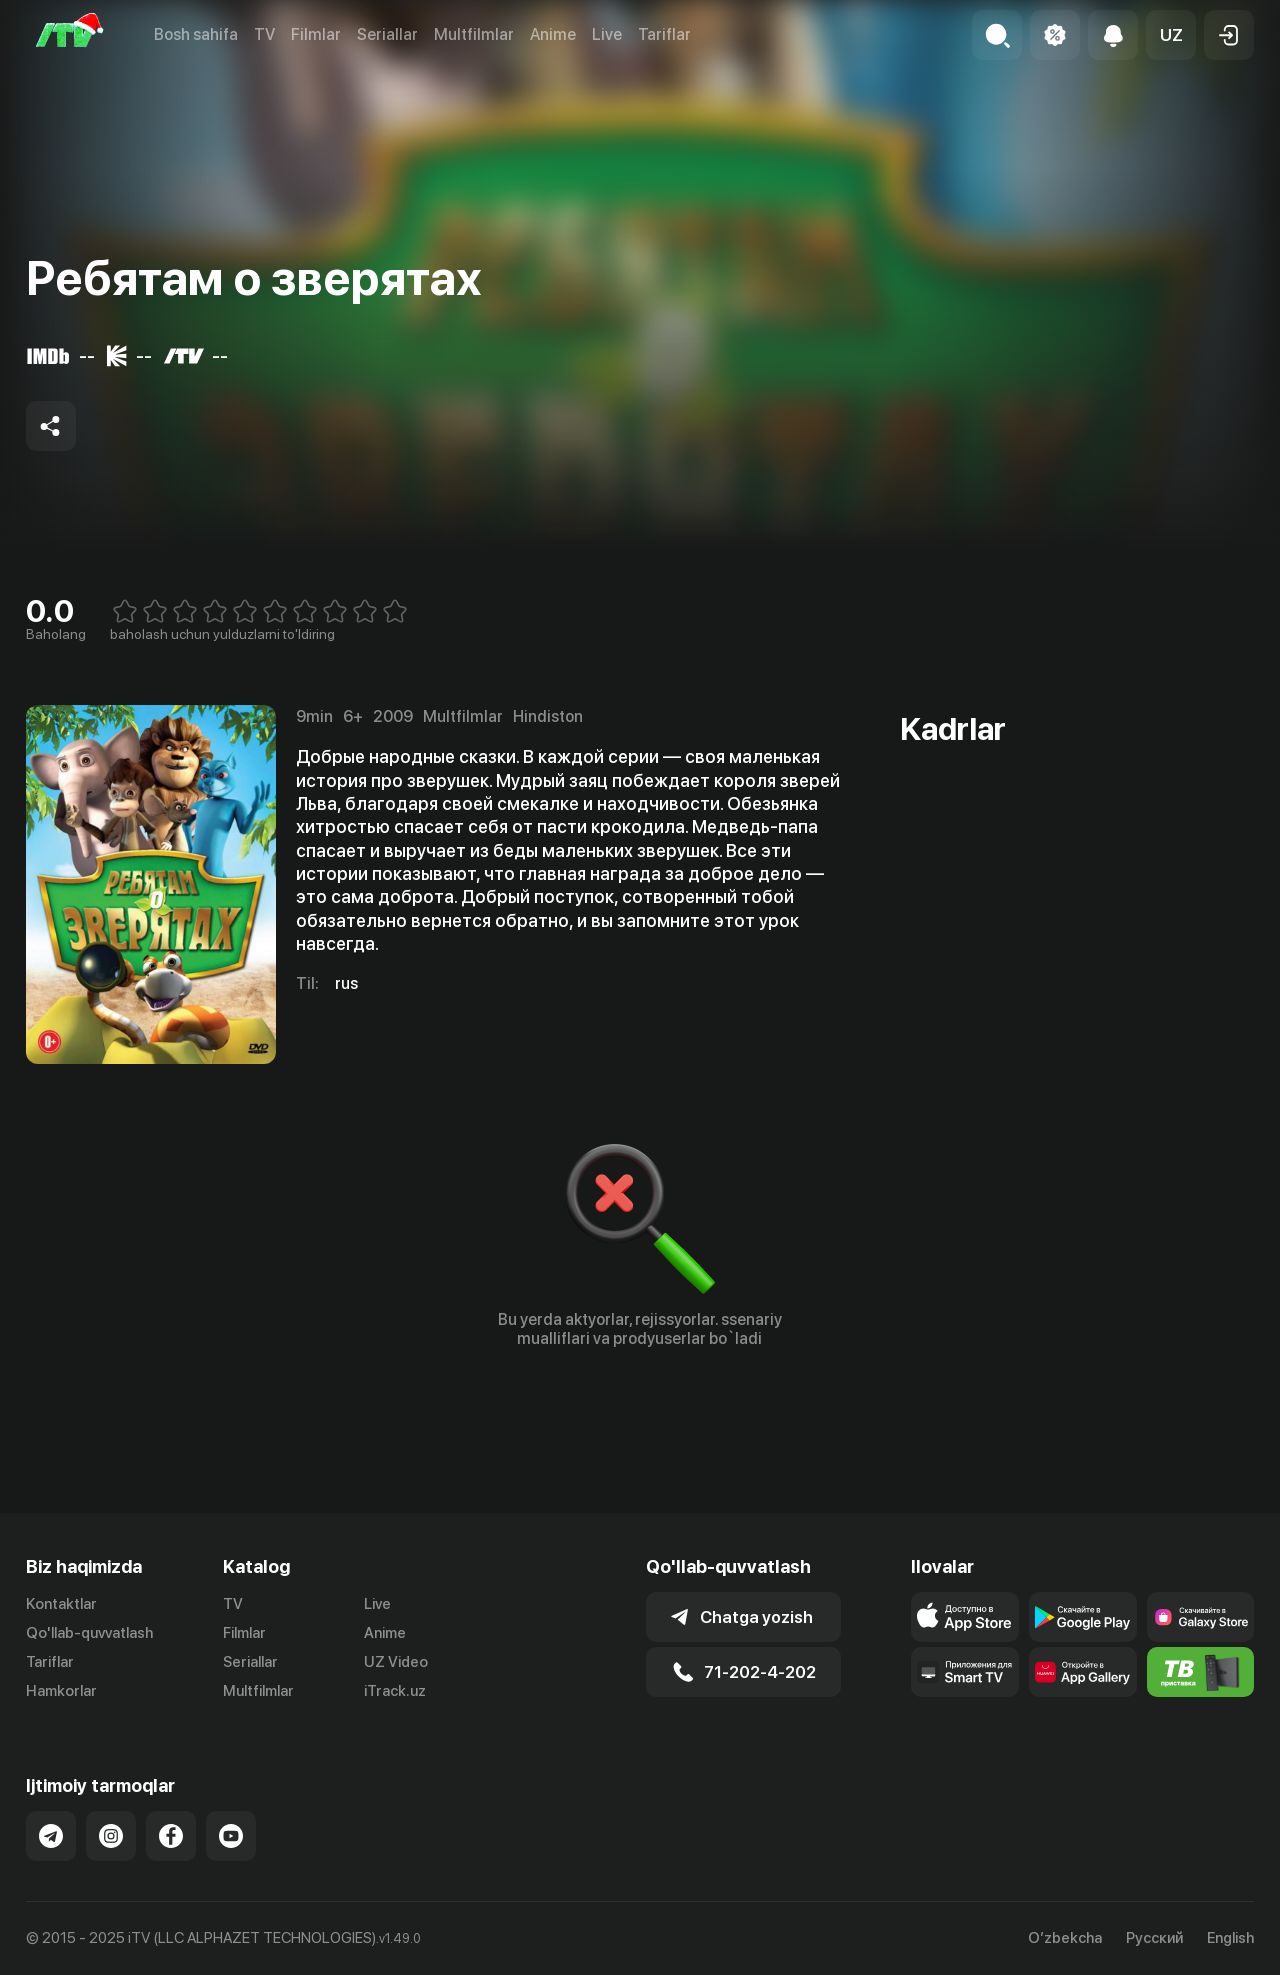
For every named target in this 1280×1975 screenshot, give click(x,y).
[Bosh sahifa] (70, 35)
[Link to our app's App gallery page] (1083, 1672)
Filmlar (316, 34)
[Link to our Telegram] (51, 1836)
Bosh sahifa (196, 34)
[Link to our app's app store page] (965, 1617)
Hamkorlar (61, 1691)
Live (607, 34)
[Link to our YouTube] (231, 1836)
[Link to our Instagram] (111, 1836)
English (1230, 1938)
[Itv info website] (1201, 1672)
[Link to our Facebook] (171, 1836)
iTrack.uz (395, 1691)
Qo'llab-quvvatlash (89, 1633)
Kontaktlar (61, 1604)
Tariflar (664, 34)
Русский (1154, 1938)
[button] (1171, 35)
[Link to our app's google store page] (1083, 1617)
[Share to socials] (51, 426)
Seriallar (387, 34)
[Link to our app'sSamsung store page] (1201, 1617)
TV (264, 34)
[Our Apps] (965, 1672)
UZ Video (396, 1662)
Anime (553, 34)
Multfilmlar (474, 34)
